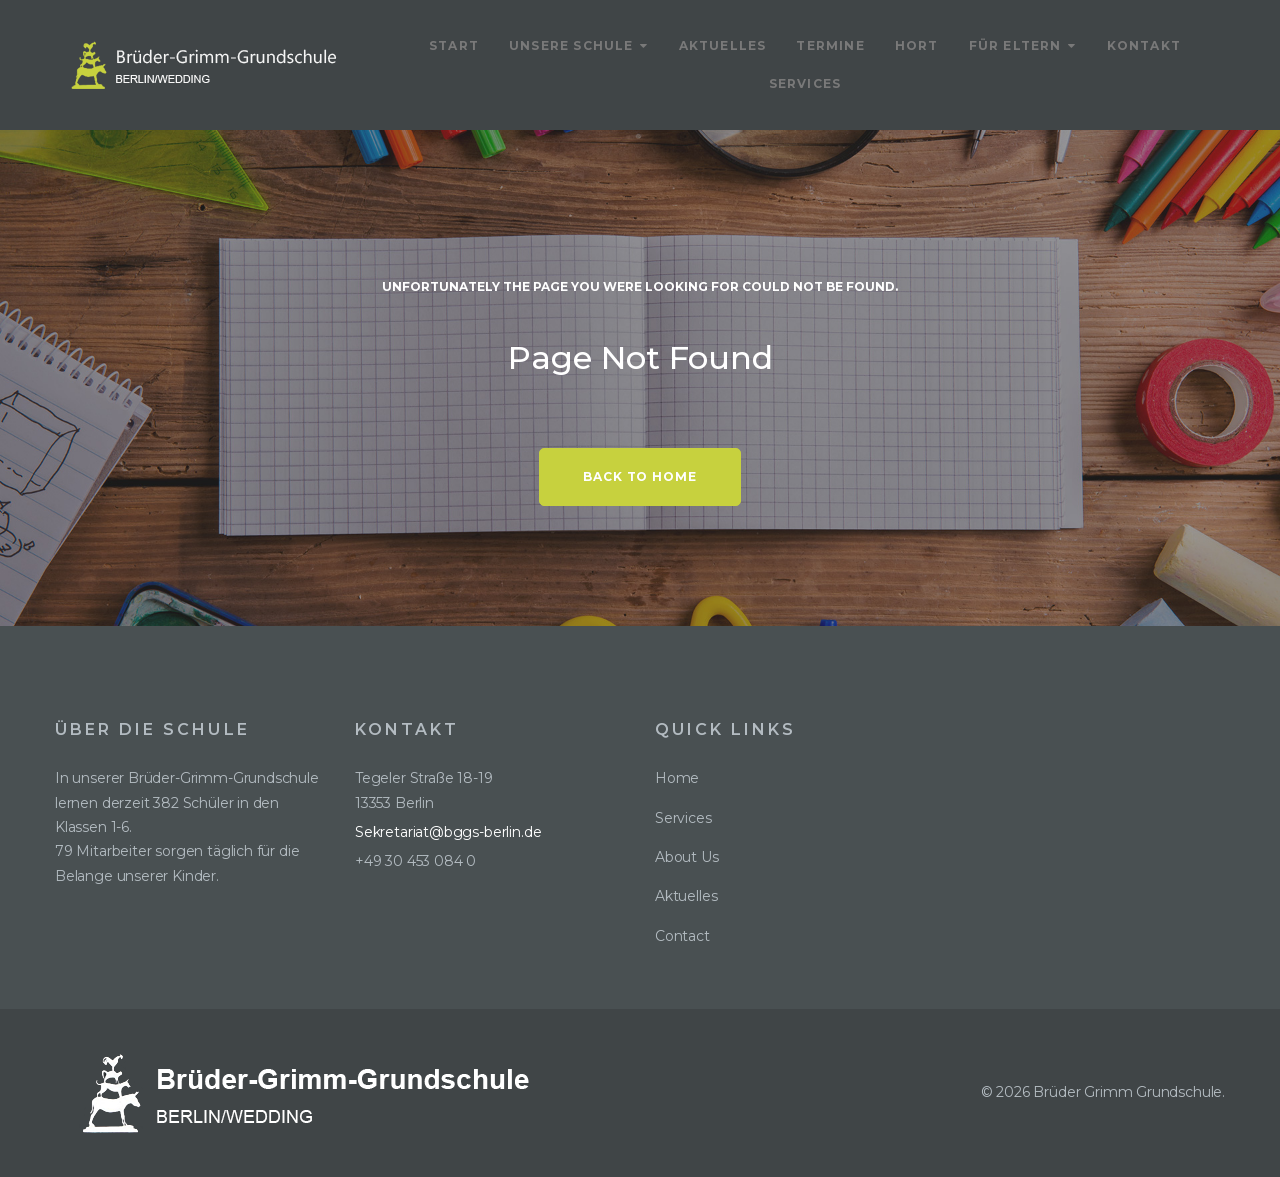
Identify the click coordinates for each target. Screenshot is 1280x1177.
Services (805, 83)
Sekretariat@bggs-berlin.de (448, 832)
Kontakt (1144, 45)
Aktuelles (723, 45)
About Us (687, 857)
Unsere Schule (571, 45)
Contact (682, 936)
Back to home (640, 476)
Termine (830, 45)
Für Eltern (1015, 45)
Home (677, 778)
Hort (917, 45)
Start (454, 45)
